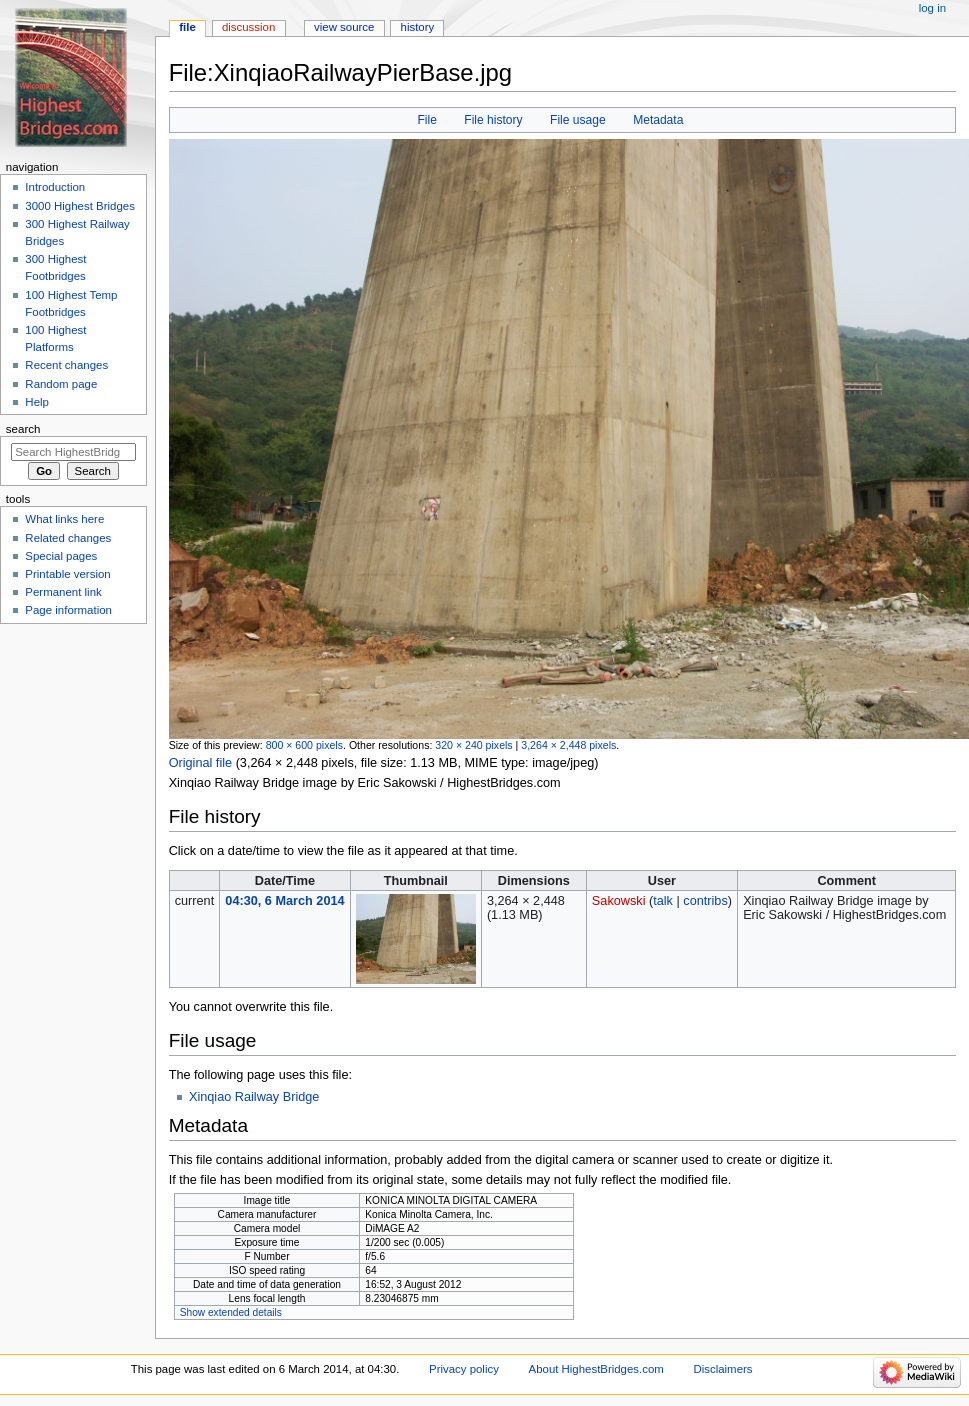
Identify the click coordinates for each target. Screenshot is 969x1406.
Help (37, 402)
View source (344, 27)
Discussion (248, 27)
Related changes (68, 538)
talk (663, 901)
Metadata (658, 120)
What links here (64, 519)
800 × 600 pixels (304, 745)
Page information (68, 610)
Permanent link (63, 592)
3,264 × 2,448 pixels (568, 745)
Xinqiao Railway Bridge (254, 1097)
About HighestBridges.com (596, 1369)
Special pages (61, 556)
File (426, 120)
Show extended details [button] (231, 1312)
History (418, 27)
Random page (61, 384)
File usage (578, 120)
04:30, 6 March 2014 (284, 901)
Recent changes (66, 365)
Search (23, 429)
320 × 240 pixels (473, 745)
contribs (705, 901)
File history (493, 120)
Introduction (55, 187)
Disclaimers (722, 1369)
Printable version (67, 574)
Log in (932, 8)
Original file (200, 763)
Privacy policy (464, 1369)
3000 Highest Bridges (80, 206)
